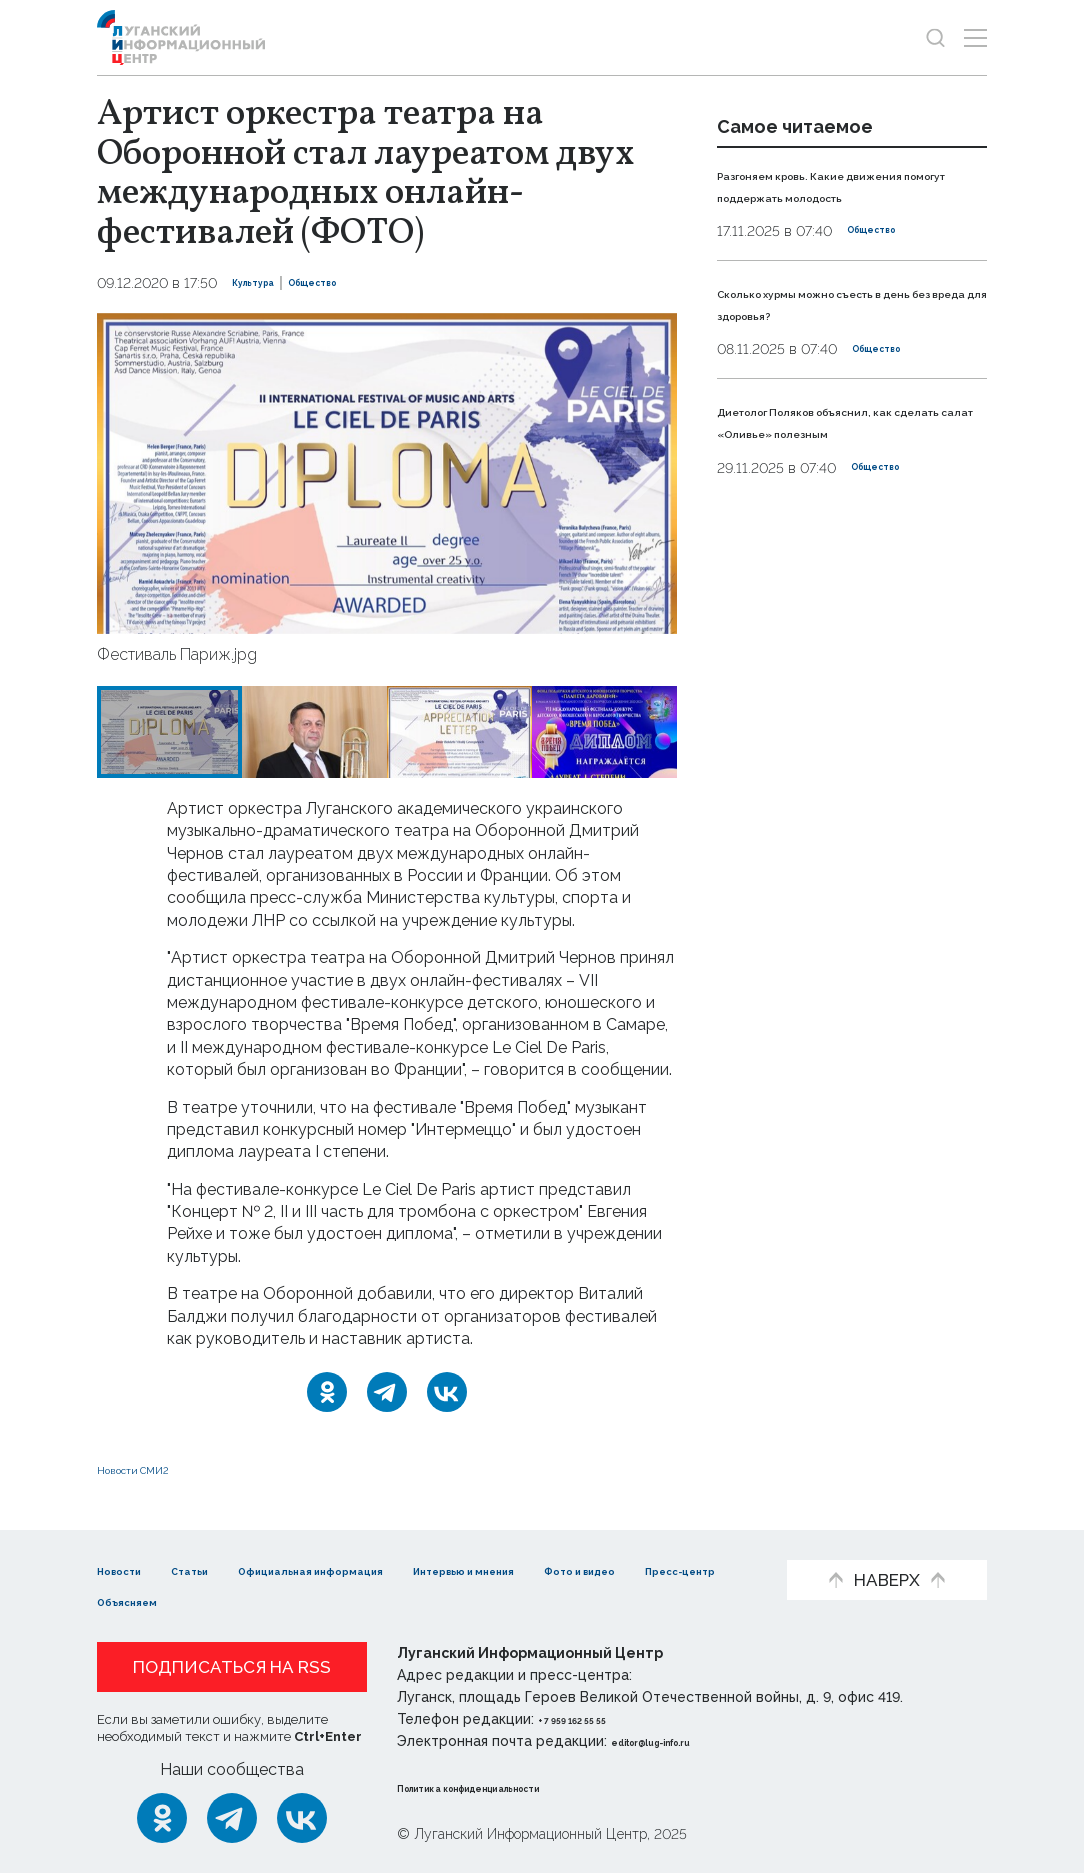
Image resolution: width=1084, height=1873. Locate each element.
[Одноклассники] (327, 1392)
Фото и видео (154, 1600)
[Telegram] (387, 1392)
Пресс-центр (297, 1600)
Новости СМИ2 (156, 1468)
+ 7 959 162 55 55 (594, 1719)
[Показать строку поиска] (935, 37)
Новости (132, 1569)
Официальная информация (398, 1569)
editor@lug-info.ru (679, 1741)
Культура (266, 283)
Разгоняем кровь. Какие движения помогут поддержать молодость (821, 196)
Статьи (227, 1569)
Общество (353, 283)
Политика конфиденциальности (518, 1787)
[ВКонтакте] (447, 1392)
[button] (131, 473)
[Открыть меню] (975, 37)
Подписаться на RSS (232, 1667)
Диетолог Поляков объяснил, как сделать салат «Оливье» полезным (843, 454)
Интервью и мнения (622, 1569)
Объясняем (431, 1600)
